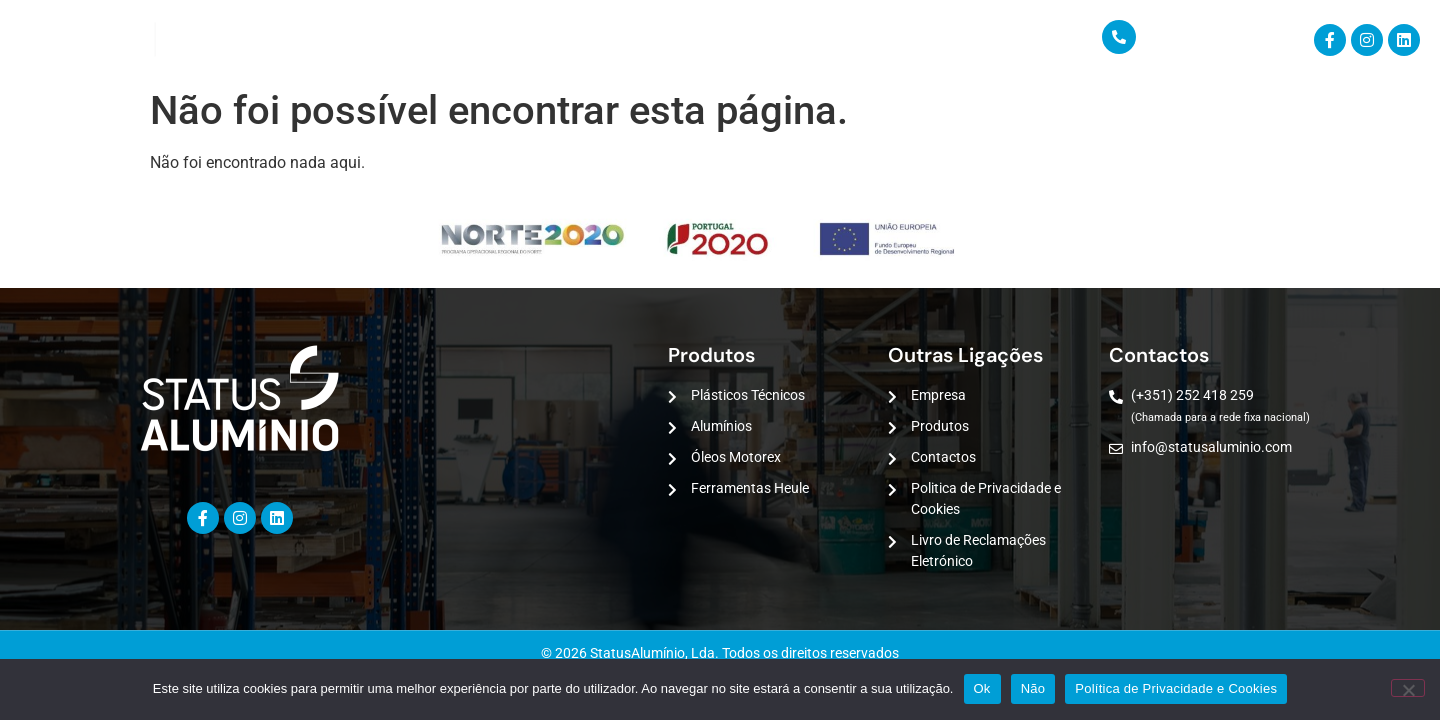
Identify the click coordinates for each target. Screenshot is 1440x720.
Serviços (471, 40)
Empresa (223, 40)
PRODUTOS (341, 40)
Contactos (597, 40)
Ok (982, 688)
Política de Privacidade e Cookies (1176, 688)
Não (1033, 688)
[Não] (1408, 688)
